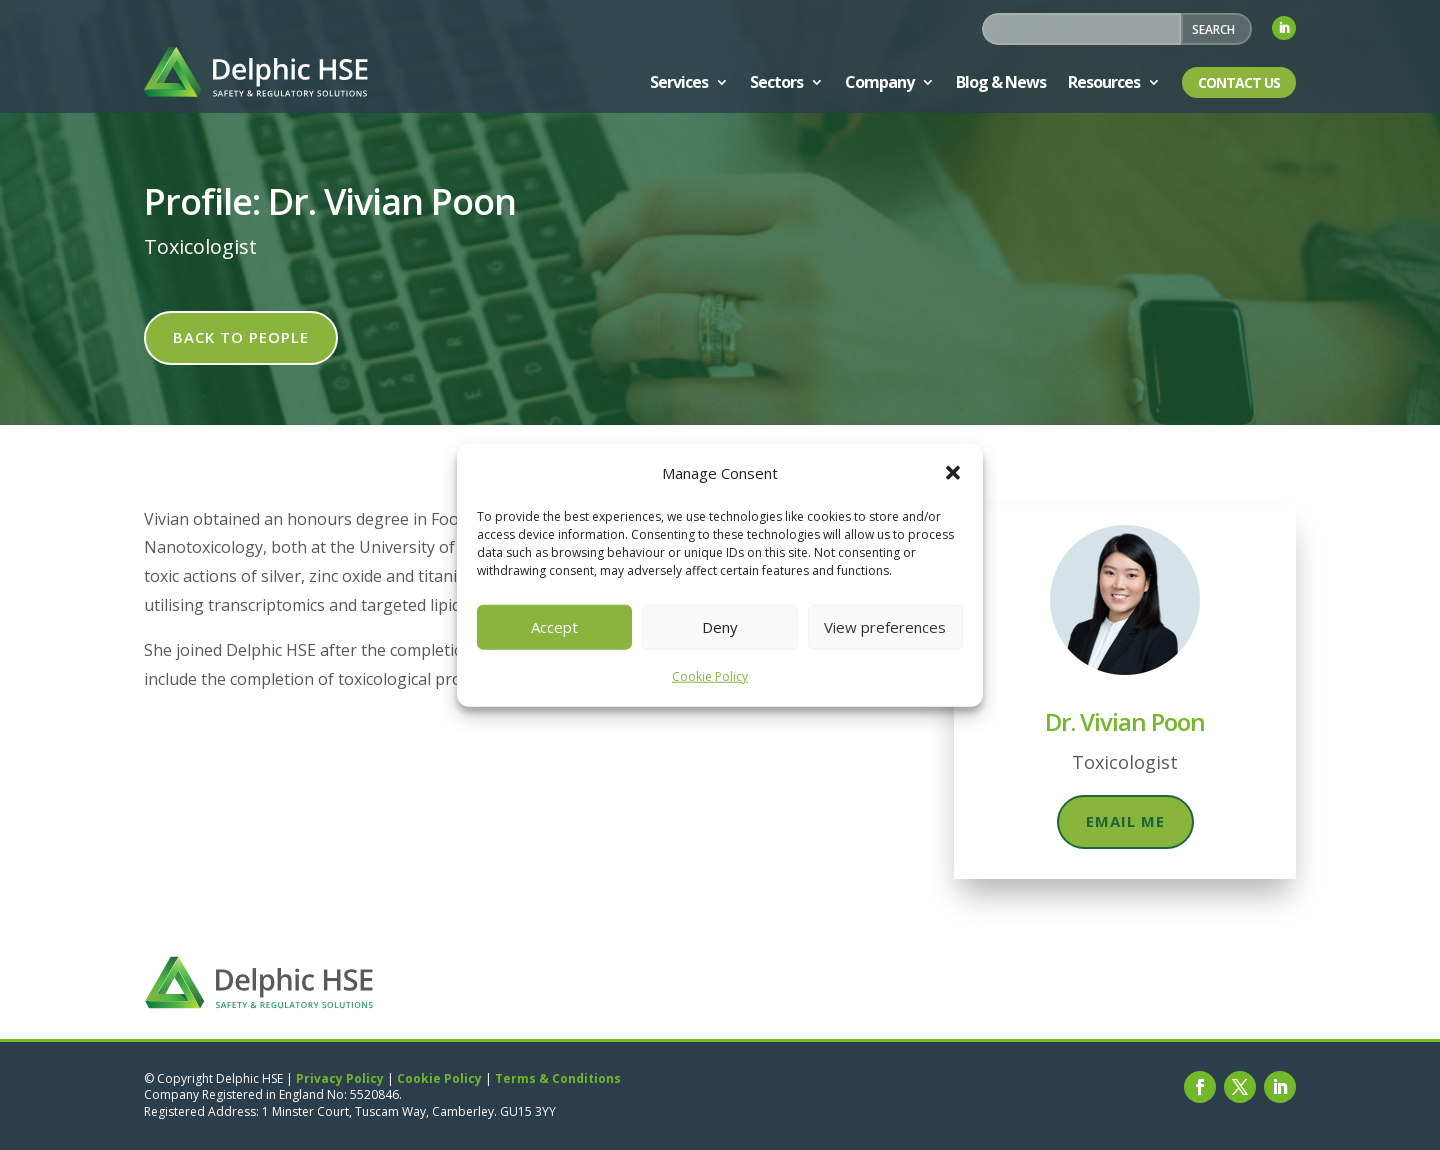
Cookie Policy (710, 676)
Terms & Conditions (558, 1078)
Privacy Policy (340, 1078)
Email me (1125, 821)
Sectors (776, 82)
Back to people (241, 337)
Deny (720, 627)
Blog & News (1001, 82)
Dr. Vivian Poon (1125, 721)
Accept (554, 627)
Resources (1104, 82)
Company (879, 82)
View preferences (885, 627)
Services (679, 82)
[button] (953, 473)
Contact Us (1239, 82)
